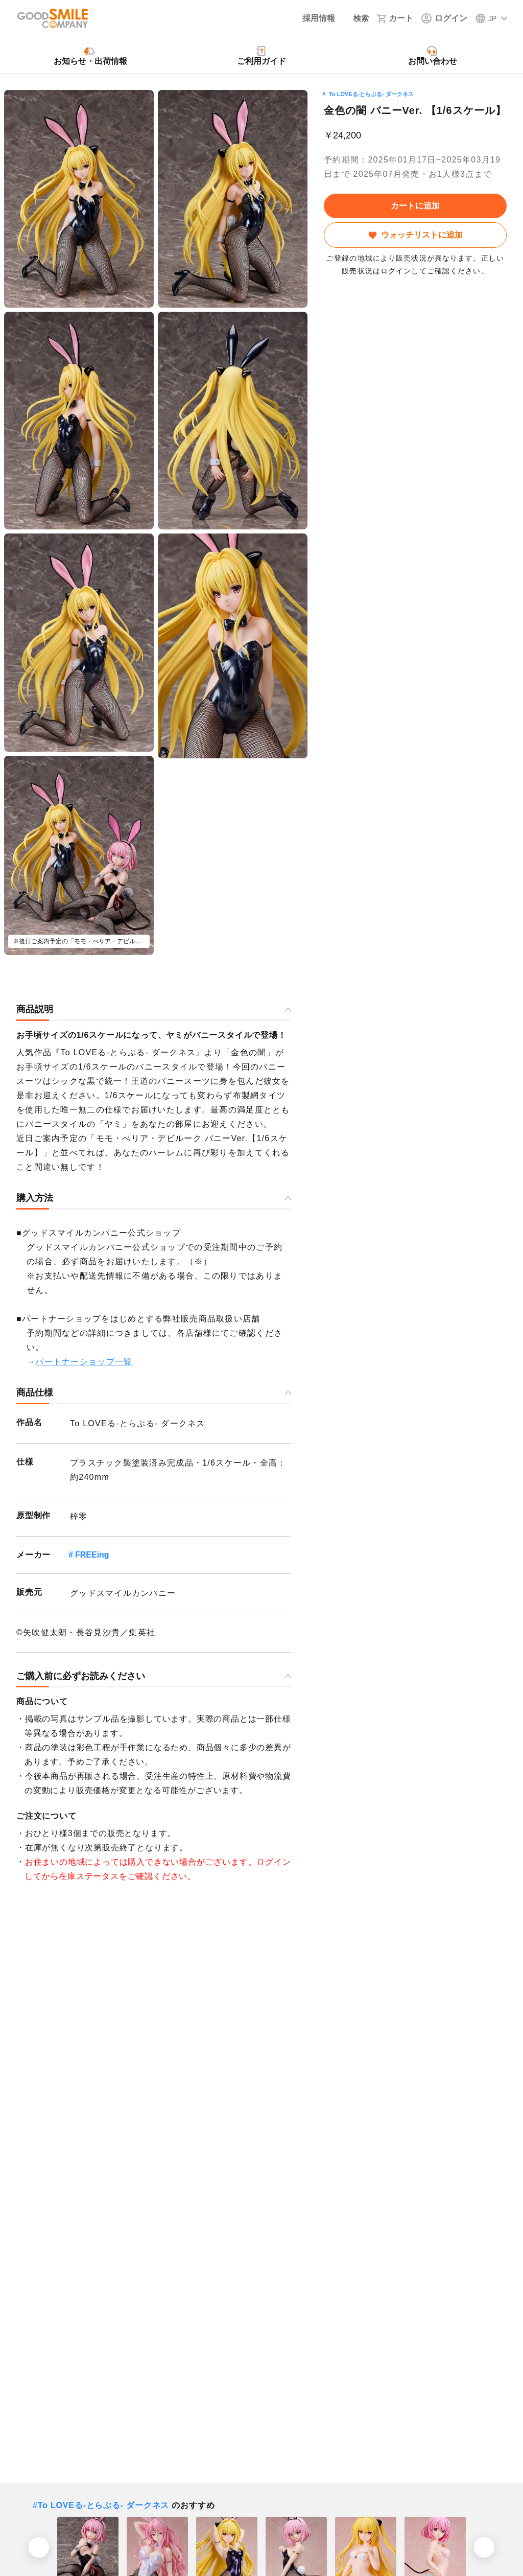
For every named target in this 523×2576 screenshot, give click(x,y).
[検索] (355, 18)
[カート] (395, 18)
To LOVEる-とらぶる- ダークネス (371, 94)
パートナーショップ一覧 (83, 1361)
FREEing (92, 1554)
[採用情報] (311, 18)
